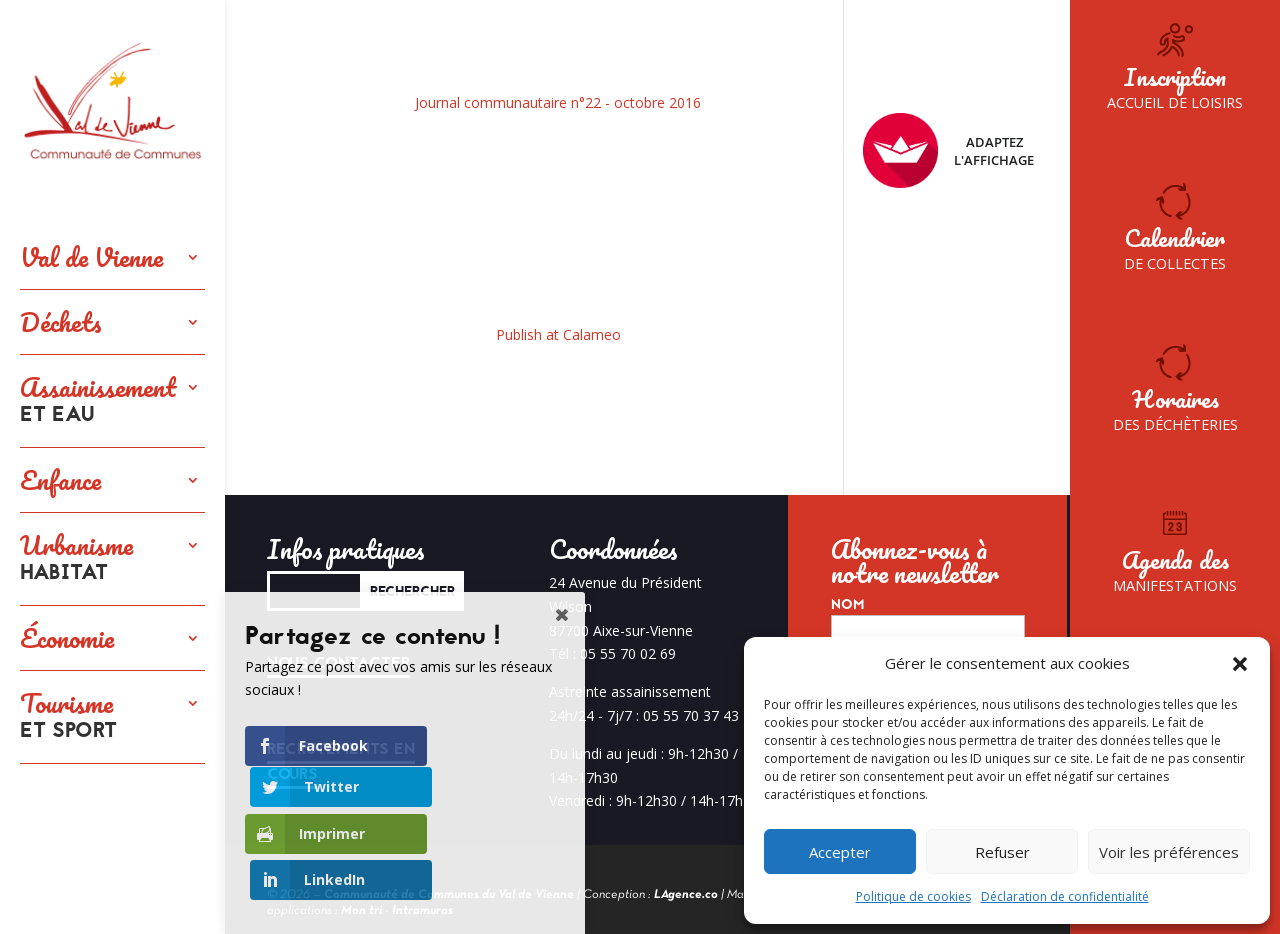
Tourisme (68, 717)
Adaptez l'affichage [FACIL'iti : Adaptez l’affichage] (948, 150)
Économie (67, 638)
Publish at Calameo (558, 334)
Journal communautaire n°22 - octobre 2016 (558, 102)
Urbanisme (76, 559)
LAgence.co (686, 895)
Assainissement (98, 401)
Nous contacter (338, 663)
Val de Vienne (91, 257)
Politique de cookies (913, 896)
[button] (1240, 664)
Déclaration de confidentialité (1065, 896)
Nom (847, 605)
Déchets (61, 322)
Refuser (1002, 852)
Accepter (840, 852)
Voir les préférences (1169, 852)
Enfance (60, 480)
